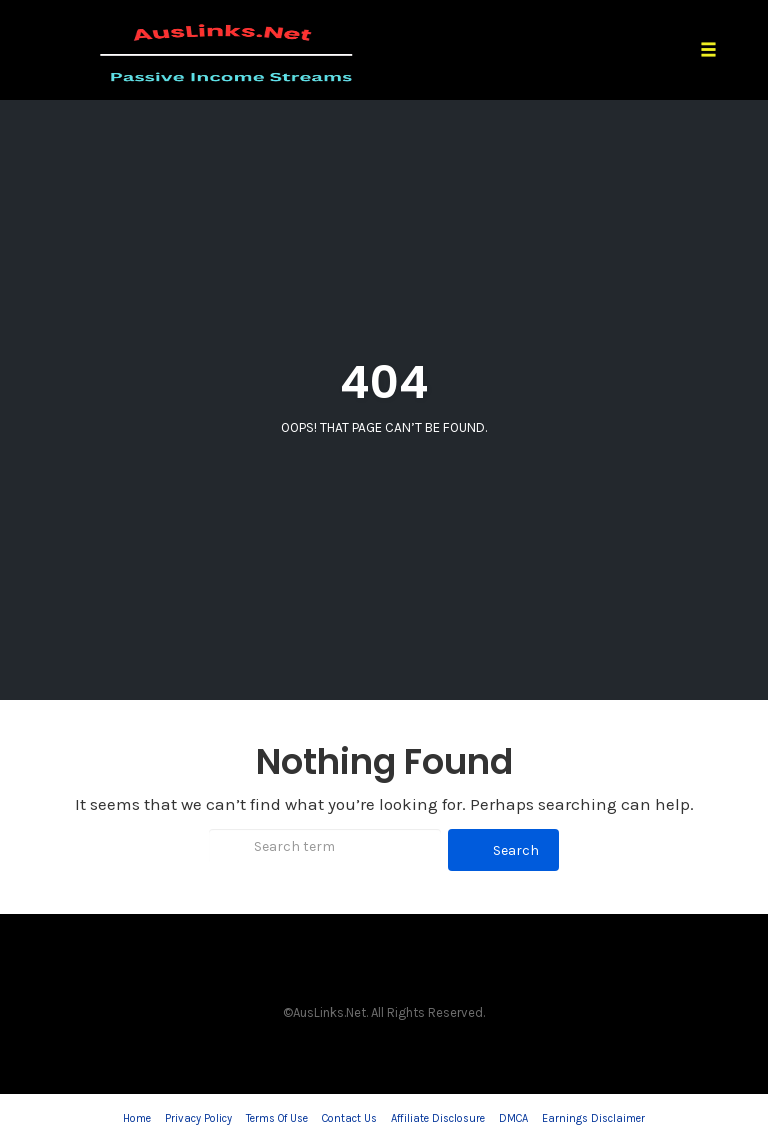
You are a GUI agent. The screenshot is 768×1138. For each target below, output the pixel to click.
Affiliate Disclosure (438, 1118)
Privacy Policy (198, 1118)
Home (137, 1118)
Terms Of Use (277, 1118)
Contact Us (349, 1118)
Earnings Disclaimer (593, 1118)
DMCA (513, 1118)
